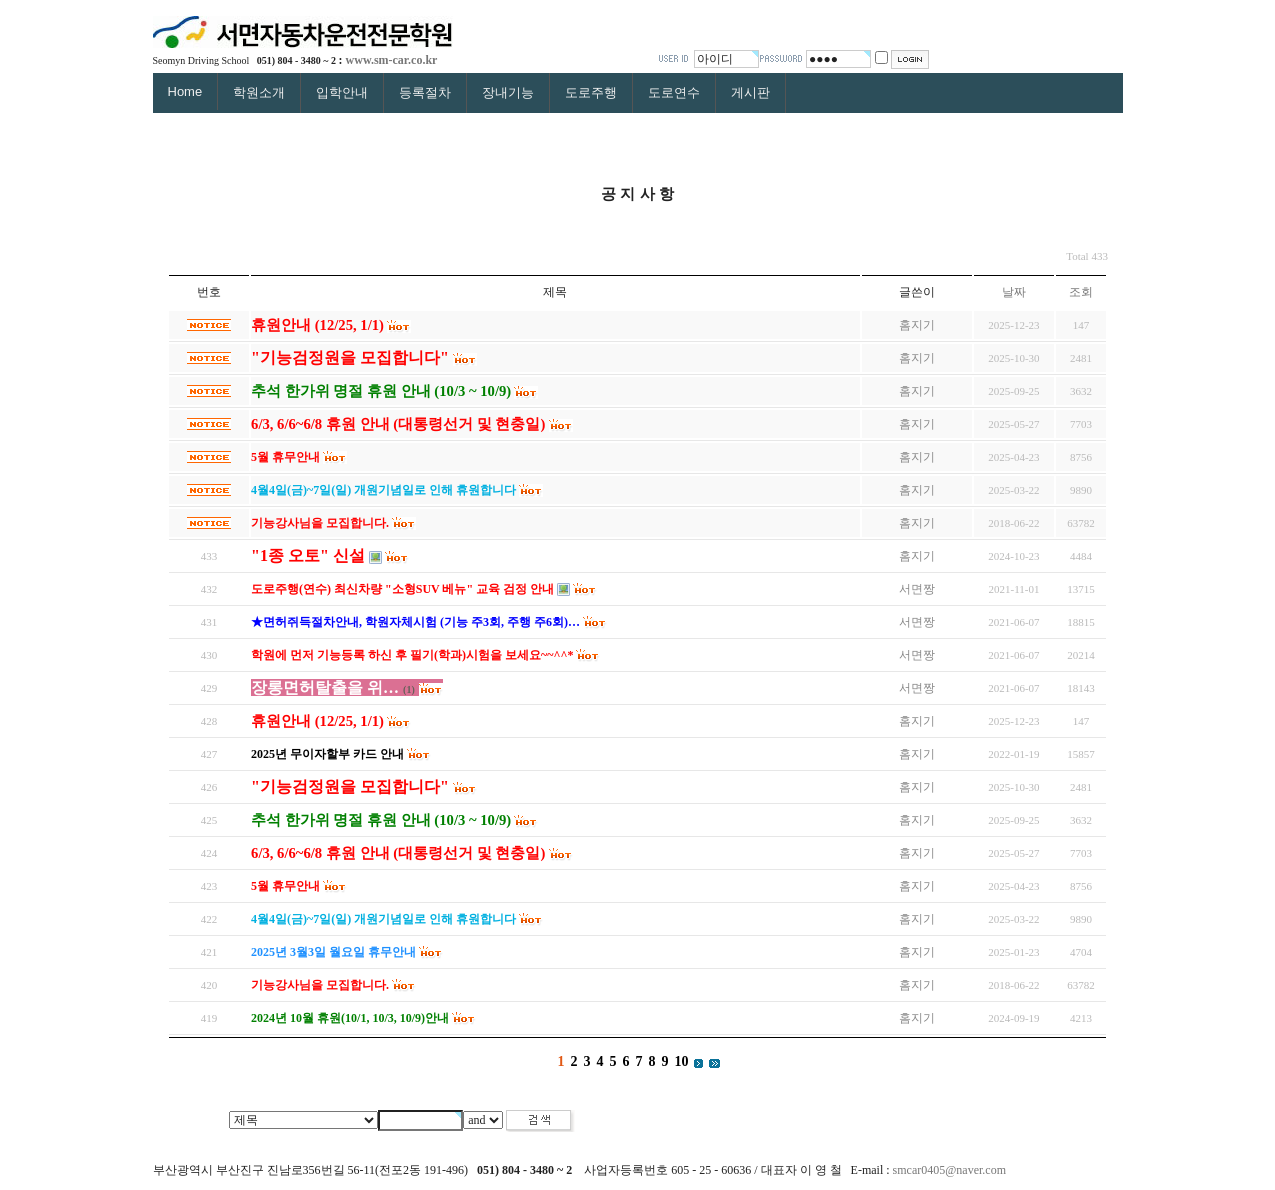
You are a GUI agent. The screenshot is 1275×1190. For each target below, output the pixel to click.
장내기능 (508, 92)
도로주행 (591, 92)
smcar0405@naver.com (949, 1170)
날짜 (1014, 292)
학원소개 (259, 92)
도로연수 (674, 92)
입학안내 (342, 92)
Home (185, 91)
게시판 (750, 92)
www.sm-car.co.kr (392, 60)
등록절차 (425, 92)
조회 (1081, 292)
